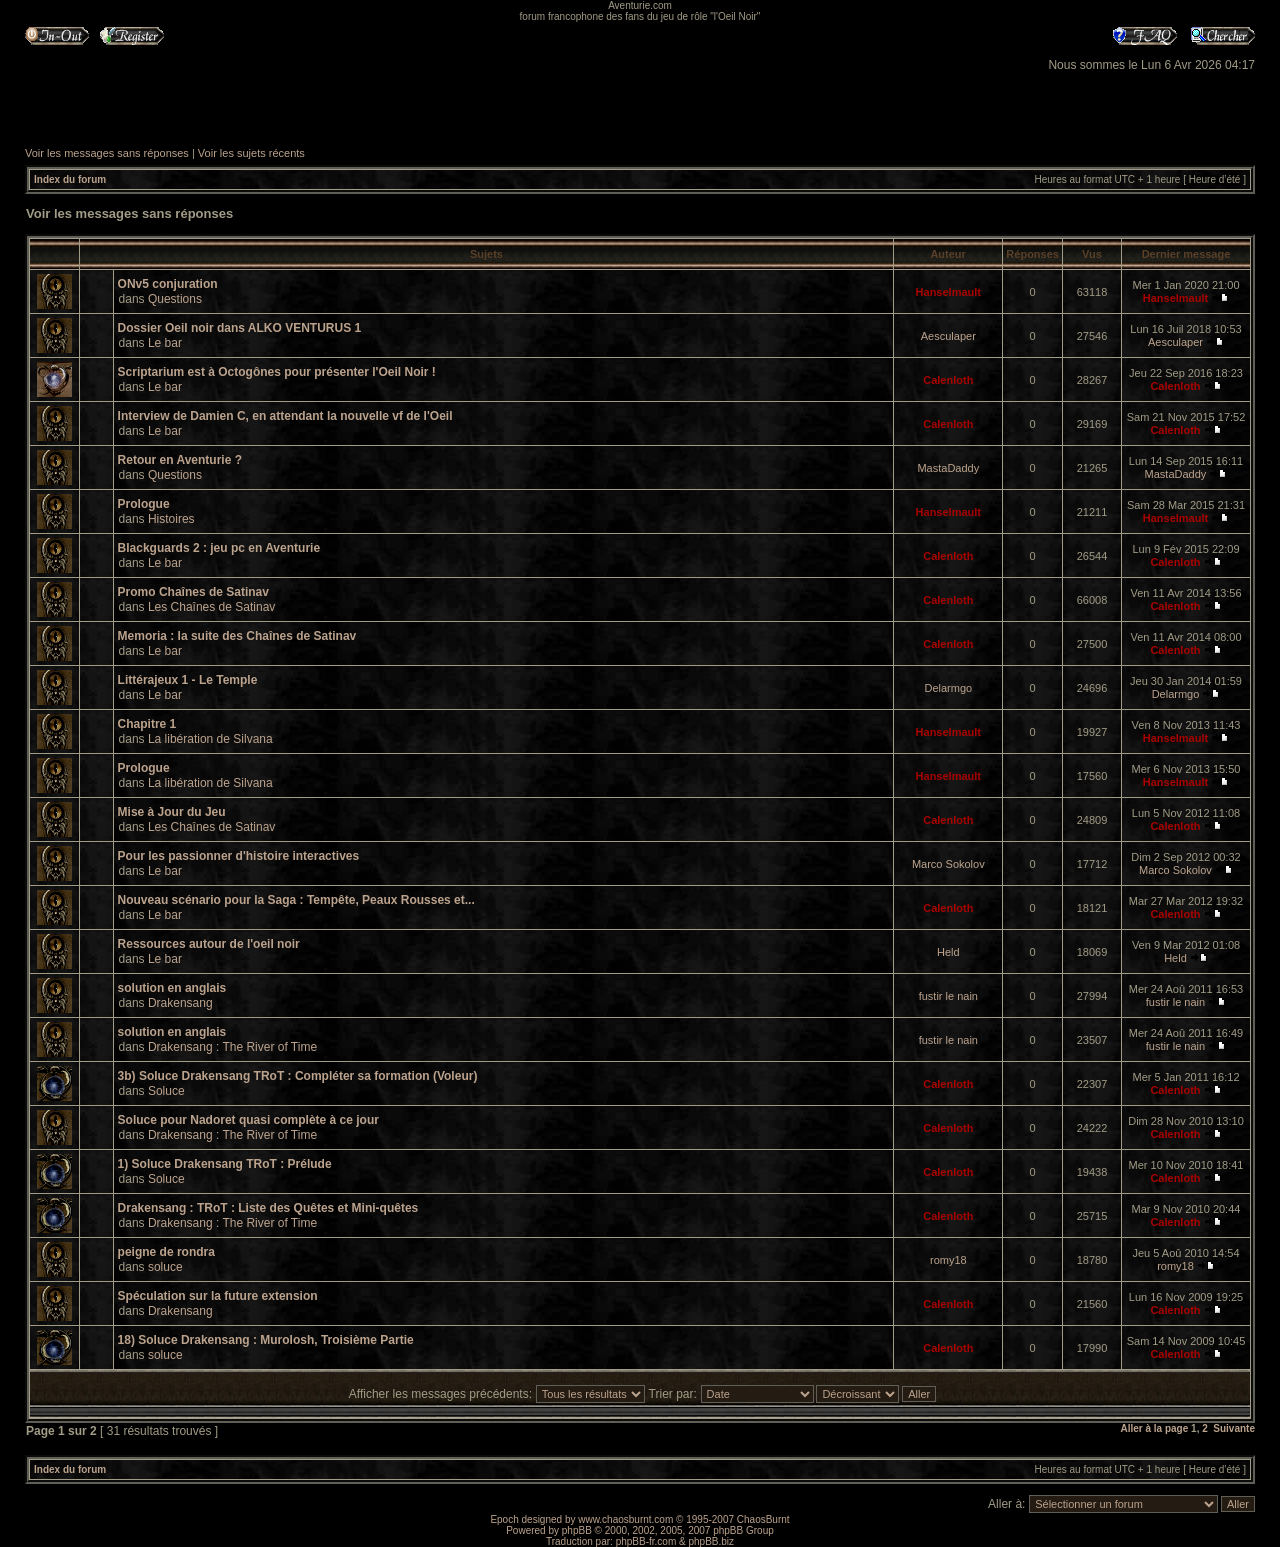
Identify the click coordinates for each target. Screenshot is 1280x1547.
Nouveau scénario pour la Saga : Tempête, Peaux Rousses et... (296, 900)
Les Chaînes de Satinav (211, 607)
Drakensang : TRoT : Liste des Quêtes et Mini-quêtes (268, 1208)
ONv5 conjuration (168, 284)
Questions (175, 299)
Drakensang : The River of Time (232, 1047)
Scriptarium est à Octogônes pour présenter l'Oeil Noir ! (277, 372)
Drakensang (180, 1003)
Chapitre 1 (147, 724)
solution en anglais (172, 988)
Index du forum (70, 179)
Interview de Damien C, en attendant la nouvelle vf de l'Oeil (285, 416)
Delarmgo (948, 688)
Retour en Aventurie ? (180, 460)
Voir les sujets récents (251, 153)
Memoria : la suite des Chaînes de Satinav (237, 636)
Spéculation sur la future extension (218, 1296)
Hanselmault (948, 292)
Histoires (171, 519)
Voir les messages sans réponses (107, 153)
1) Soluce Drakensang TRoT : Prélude (225, 1164)
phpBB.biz (711, 1541)
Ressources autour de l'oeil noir (209, 944)
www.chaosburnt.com (625, 1519)
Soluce (166, 1091)
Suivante (1234, 1428)
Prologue (144, 504)
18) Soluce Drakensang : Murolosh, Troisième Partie (266, 1340)
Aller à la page (1154, 1428)
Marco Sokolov (948, 864)
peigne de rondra (166, 1252)
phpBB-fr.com (646, 1541)
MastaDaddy (948, 468)
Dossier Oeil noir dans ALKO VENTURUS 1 (240, 328)
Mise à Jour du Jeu (172, 812)
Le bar (165, 343)
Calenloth (948, 380)
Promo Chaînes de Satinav (193, 592)
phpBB (577, 1530)
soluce (165, 1267)
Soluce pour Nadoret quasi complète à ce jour (248, 1120)
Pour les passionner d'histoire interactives (239, 856)
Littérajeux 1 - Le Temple (188, 680)
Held (948, 952)
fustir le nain (948, 996)
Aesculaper (948, 336)
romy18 (948, 1260)
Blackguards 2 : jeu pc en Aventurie (219, 548)
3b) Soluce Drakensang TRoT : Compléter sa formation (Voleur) (298, 1076)
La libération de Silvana (210, 739)
